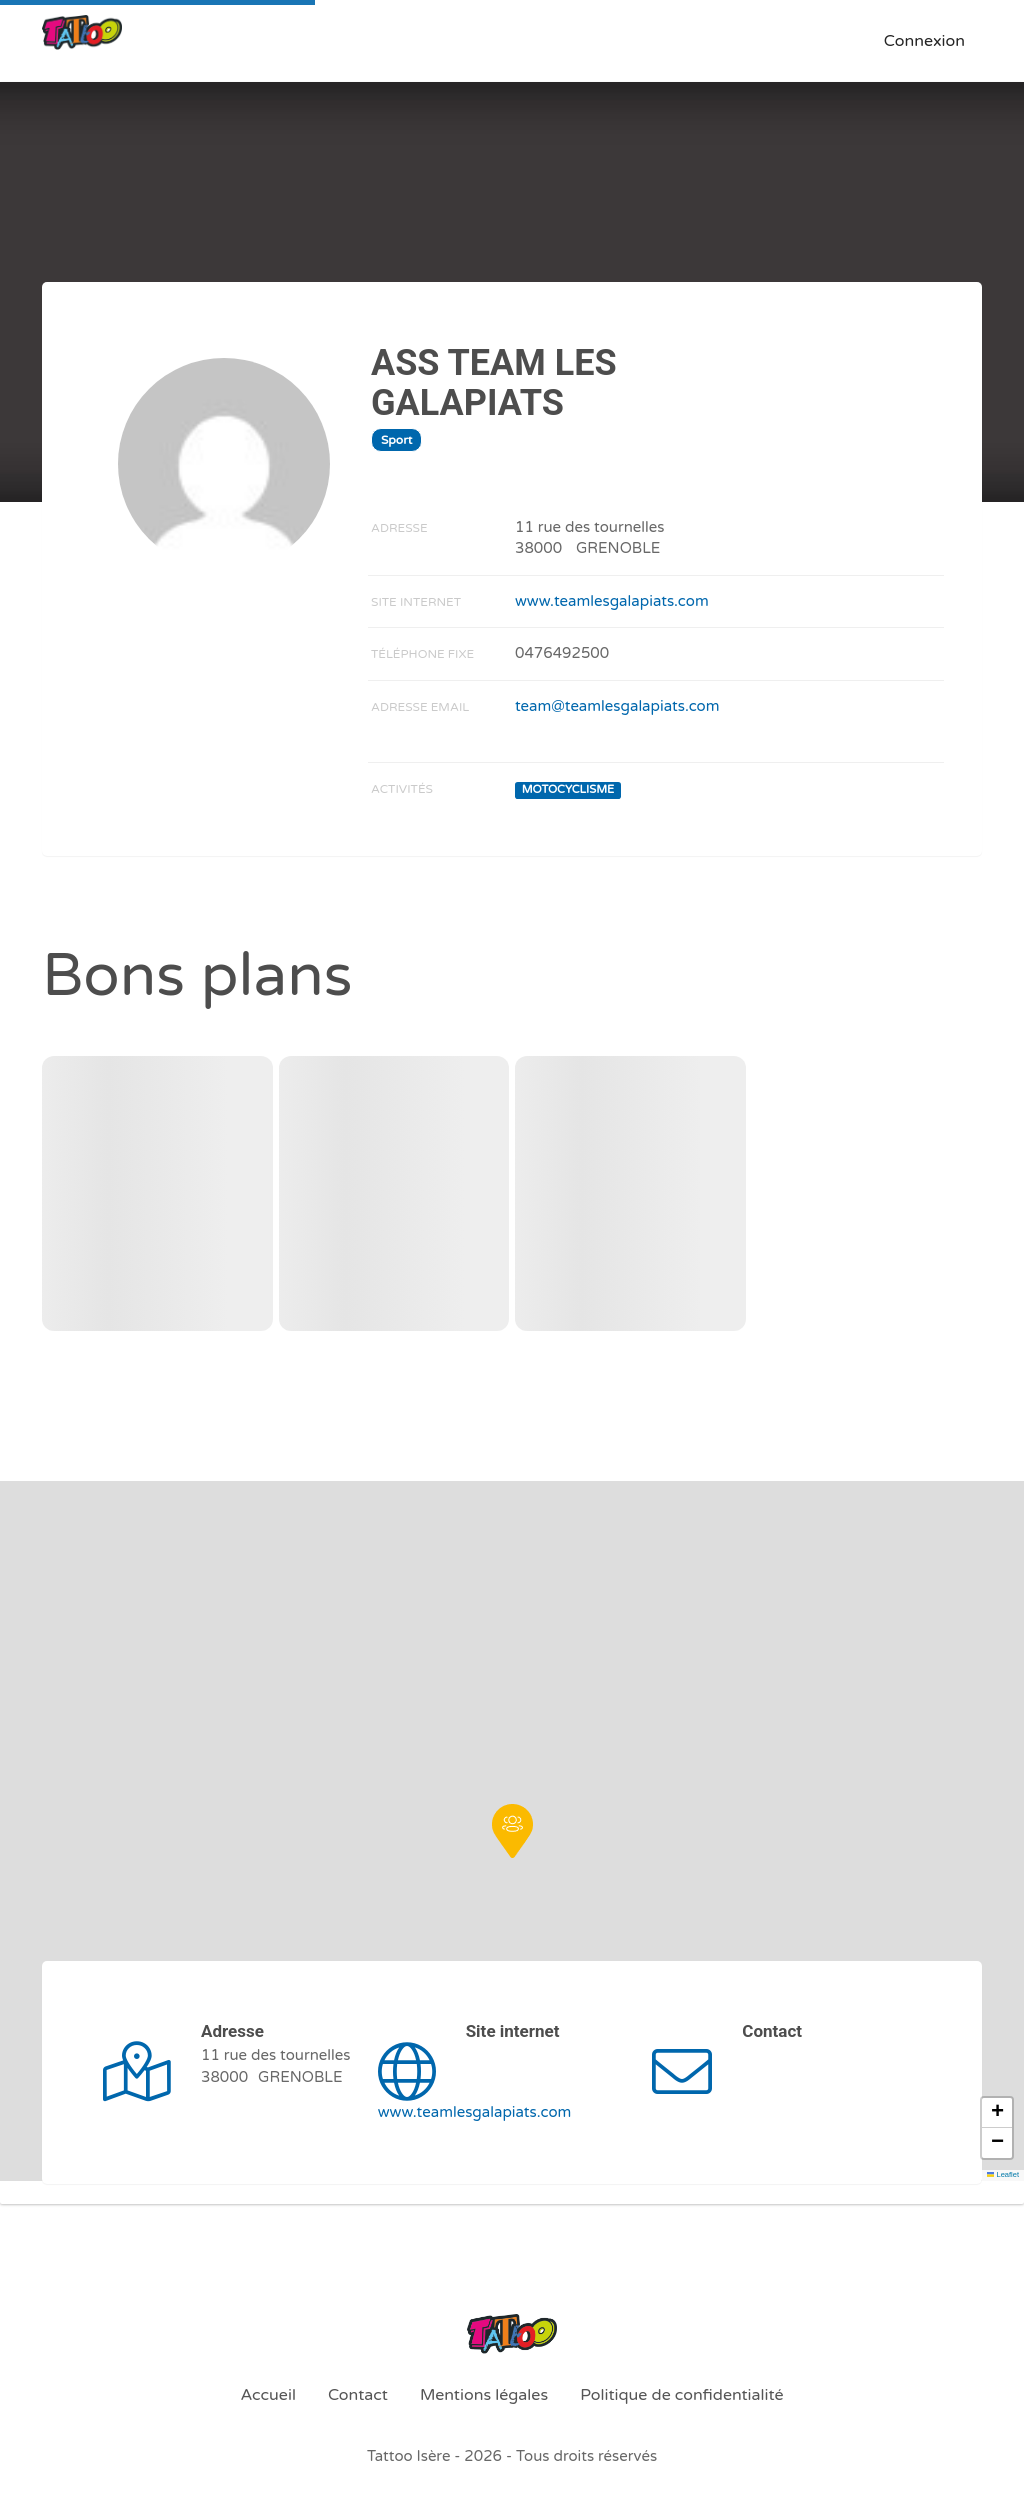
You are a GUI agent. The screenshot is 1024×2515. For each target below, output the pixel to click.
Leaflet (1003, 2174)
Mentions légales (484, 2395)
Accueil (268, 2395)
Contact (358, 2395)
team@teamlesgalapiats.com (617, 706)
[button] (512, 1831)
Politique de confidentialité (681, 2395)
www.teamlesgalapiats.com (612, 601)
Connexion (924, 41)
